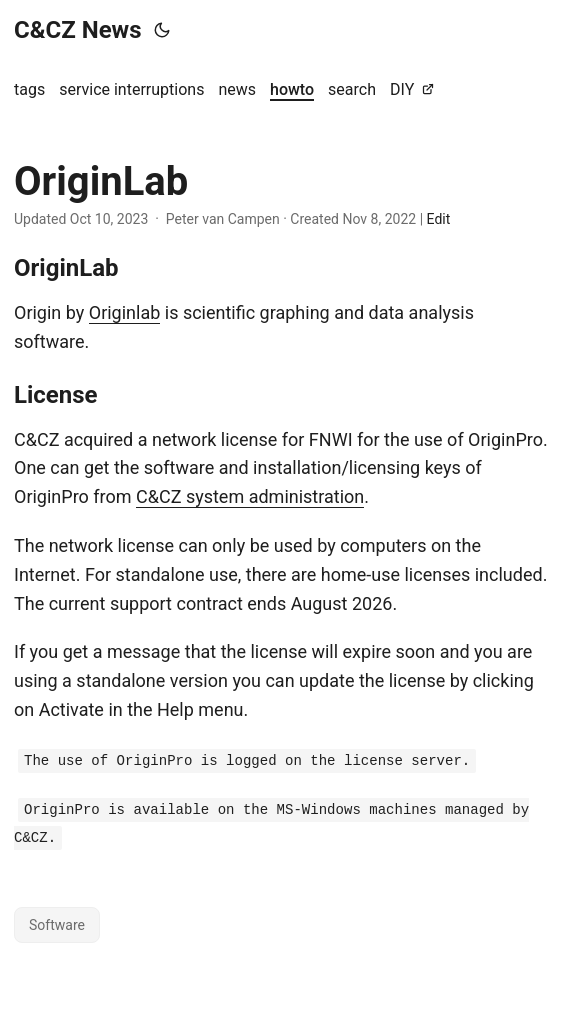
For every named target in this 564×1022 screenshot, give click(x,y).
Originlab (125, 312)
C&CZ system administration (250, 496)
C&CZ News (78, 30)
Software (57, 925)
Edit (439, 219)
